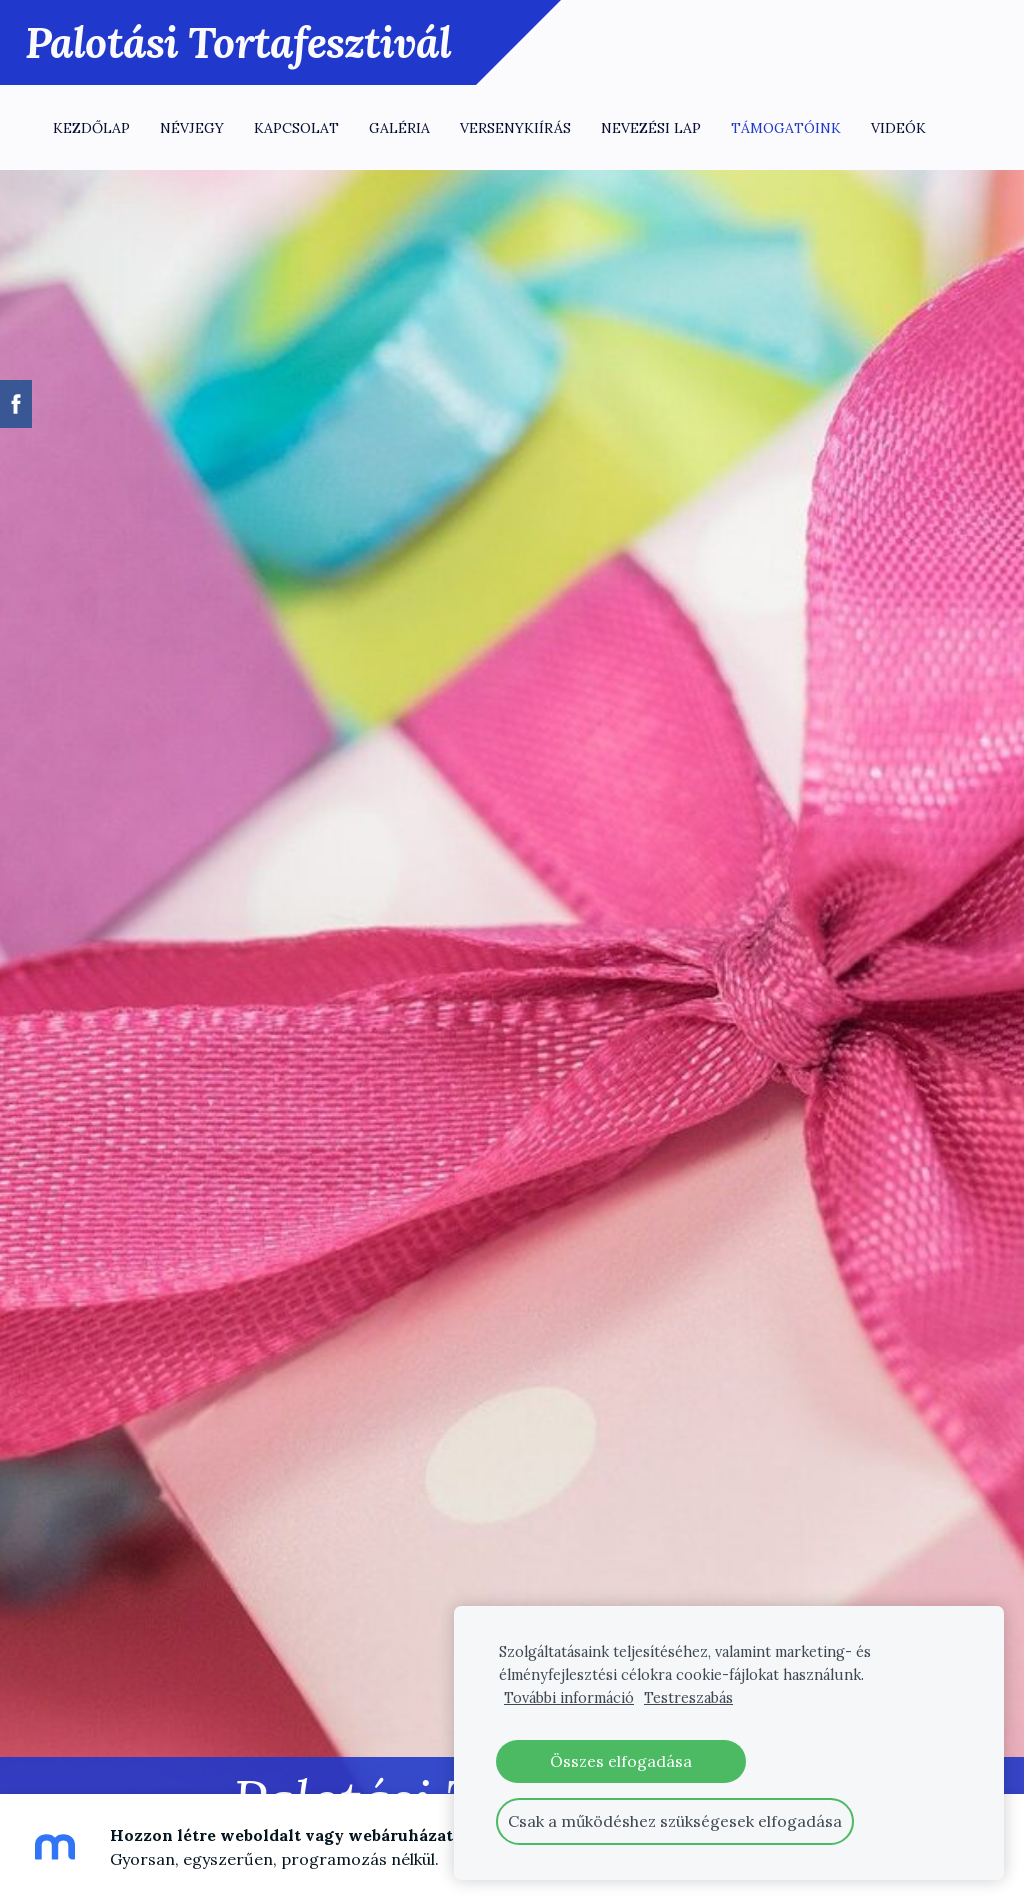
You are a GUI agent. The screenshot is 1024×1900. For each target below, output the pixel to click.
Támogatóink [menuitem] (786, 128)
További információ (569, 1698)
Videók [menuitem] (898, 128)
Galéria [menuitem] (399, 128)
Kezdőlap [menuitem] (91, 128)
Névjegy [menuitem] (192, 128)
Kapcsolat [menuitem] (296, 128)
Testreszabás (688, 1698)
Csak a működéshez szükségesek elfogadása (675, 1821)
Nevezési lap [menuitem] (651, 128)
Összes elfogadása (621, 1761)
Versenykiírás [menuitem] (515, 128)
